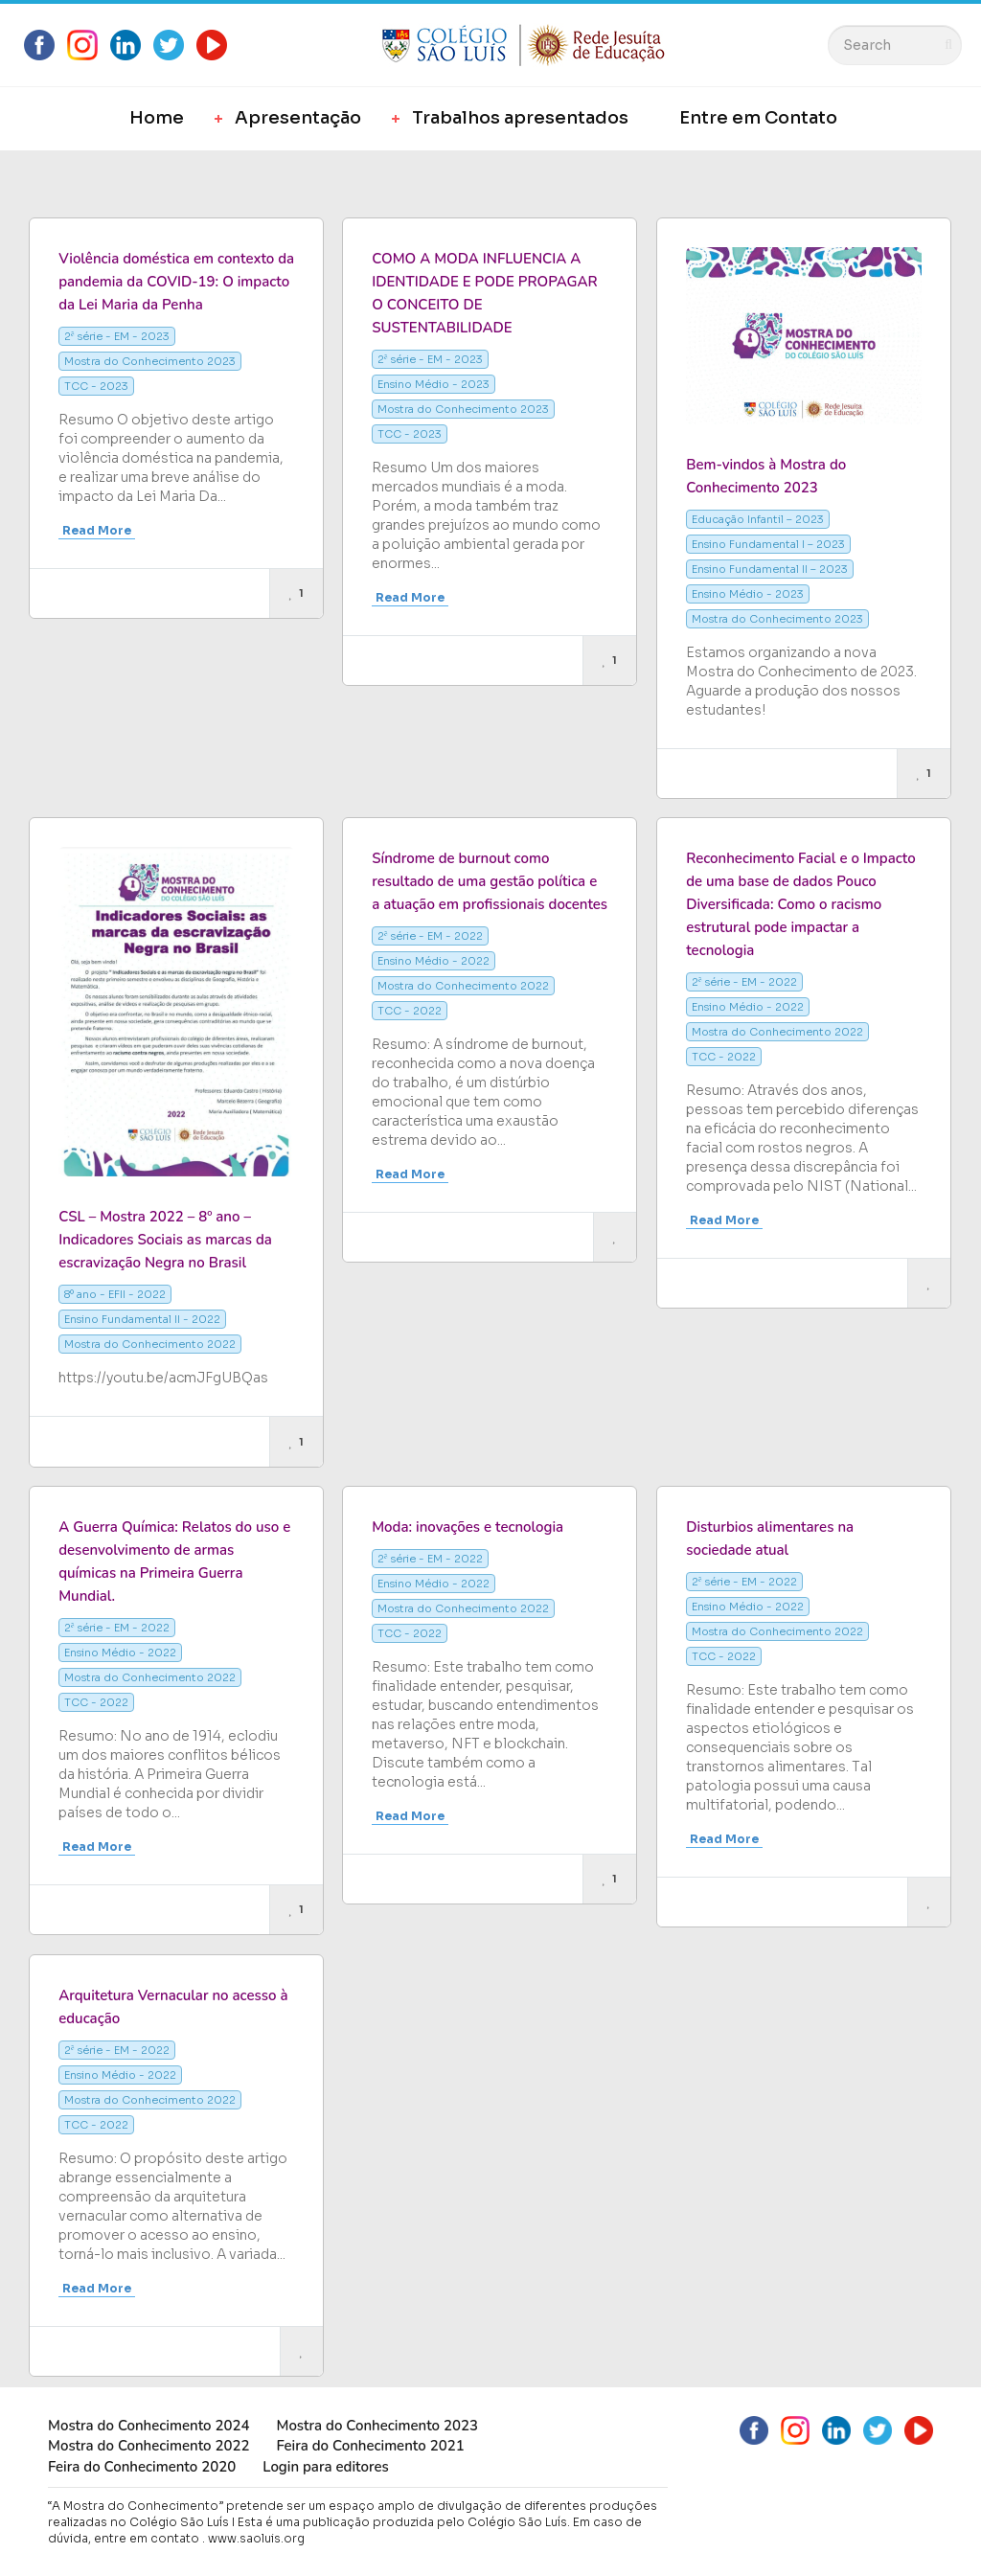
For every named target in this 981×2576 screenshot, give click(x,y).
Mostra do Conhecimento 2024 (148, 2425)
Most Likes (81, 179)
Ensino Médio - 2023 (433, 384)
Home (156, 117)
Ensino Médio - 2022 (433, 961)
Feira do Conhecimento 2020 (142, 2466)
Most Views (197, 179)
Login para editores (325, 2466)
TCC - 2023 (96, 386)
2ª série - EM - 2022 (430, 936)
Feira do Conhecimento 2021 (370, 2445)
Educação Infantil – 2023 (758, 519)
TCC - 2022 (409, 1010)
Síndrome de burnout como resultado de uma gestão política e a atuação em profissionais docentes (489, 881)
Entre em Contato (758, 117)
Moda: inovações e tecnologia (467, 1527)
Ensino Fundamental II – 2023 (770, 569)
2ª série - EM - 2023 (117, 336)
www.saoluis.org (256, 2538)
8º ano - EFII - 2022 (115, 1294)
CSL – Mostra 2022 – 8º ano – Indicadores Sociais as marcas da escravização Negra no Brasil (165, 1239)
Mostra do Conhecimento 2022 (150, 1344)
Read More (96, 530)
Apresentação (298, 117)
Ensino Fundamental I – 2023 (768, 544)
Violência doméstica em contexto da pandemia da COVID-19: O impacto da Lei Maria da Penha (176, 281)
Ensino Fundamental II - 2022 (142, 1319)
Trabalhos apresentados (520, 117)
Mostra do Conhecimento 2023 (150, 361)
